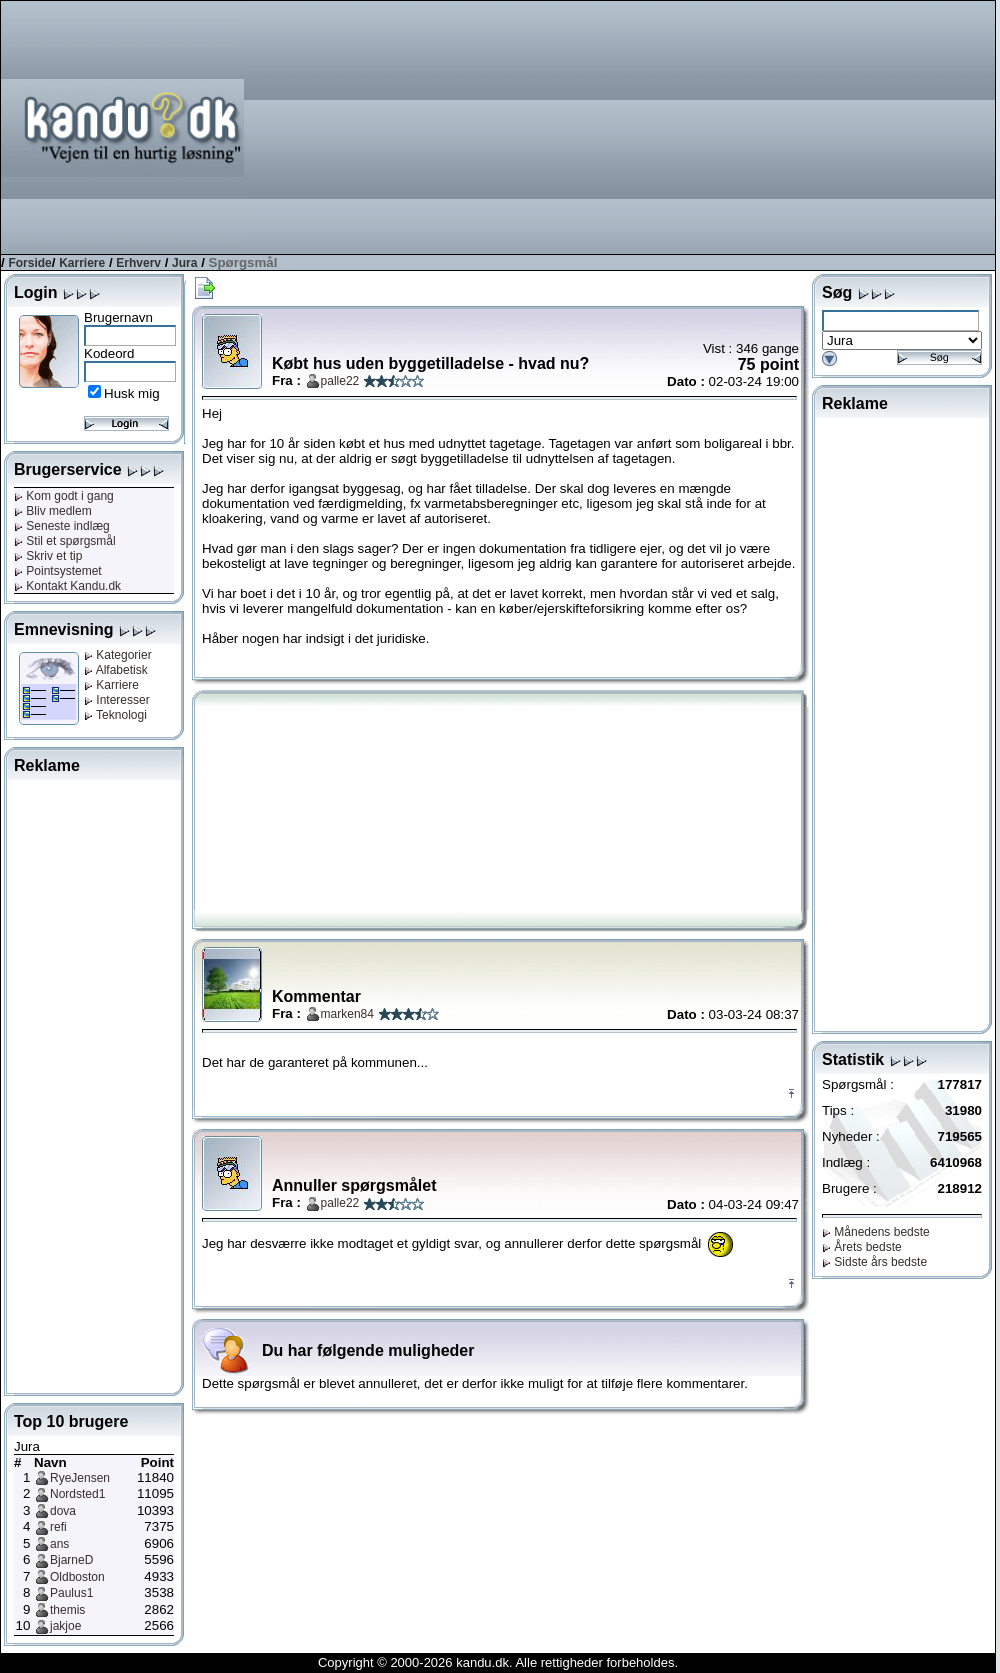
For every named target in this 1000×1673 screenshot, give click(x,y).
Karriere (82, 263)
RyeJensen (80, 1478)
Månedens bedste (876, 1232)
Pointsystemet (58, 571)
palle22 (340, 381)
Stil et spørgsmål (65, 541)
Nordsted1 (77, 1494)
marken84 (347, 1014)
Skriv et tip (48, 556)
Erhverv (138, 263)
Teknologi (115, 715)
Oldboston (77, 1577)
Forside (29, 263)
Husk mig (132, 393)
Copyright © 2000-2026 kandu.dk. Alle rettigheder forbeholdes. (498, 1662)
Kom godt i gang (64, 496)
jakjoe (65, 1626)
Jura (184, 263)
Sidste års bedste (874, 1262)
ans (59, 1544)
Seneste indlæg (62, 526)
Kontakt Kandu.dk (67, 586)
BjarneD (71, 1560)
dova (63, 1511)
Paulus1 (71, 1593)
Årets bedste (862, 1247)
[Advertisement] (849, 126)
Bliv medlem (53, 511)
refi (58, 1527)
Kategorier (118, 655)
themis (67, 1610)
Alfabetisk (116, 670)
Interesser (117, 700)
